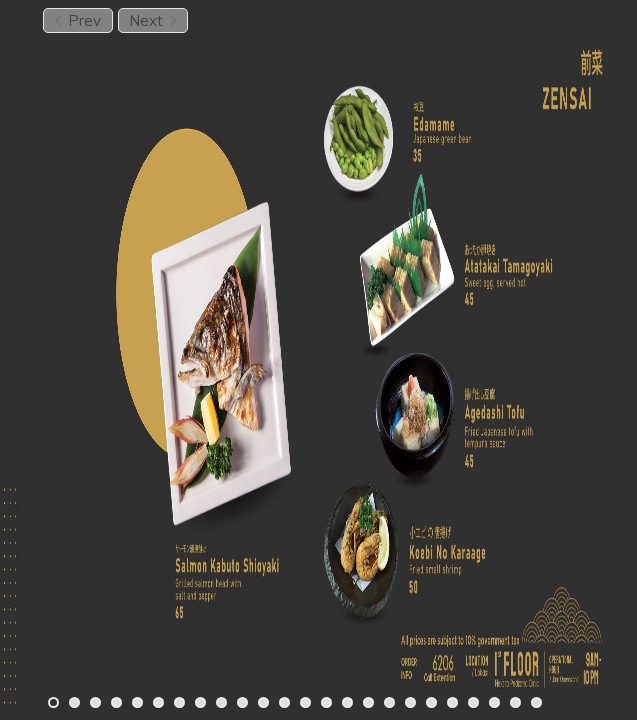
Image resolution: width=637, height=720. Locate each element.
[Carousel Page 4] (116, 702)
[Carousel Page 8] (200, 702)
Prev (77, 20)
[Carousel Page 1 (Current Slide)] (53, 702)
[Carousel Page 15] (347, 702)
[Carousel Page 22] (494, 702)
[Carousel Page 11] (263, 702)
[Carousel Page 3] (95, 702)
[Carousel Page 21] (473, 702)
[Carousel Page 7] (179, 702)
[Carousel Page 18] (410, 702)
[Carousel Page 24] (536, 702)
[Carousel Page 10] (242, 702)
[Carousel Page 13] (305, 702)
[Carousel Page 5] (137, 702)
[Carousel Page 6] (158, 702)
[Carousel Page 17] (389, 702)
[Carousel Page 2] (74, 702)
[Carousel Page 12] (284, 702)
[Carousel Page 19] (431, 702)
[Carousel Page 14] (326, 702)
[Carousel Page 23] (515, 702)
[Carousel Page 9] (221, 702)
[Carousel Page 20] (452, 702)
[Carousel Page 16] (368, 702)
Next (153, 20)
